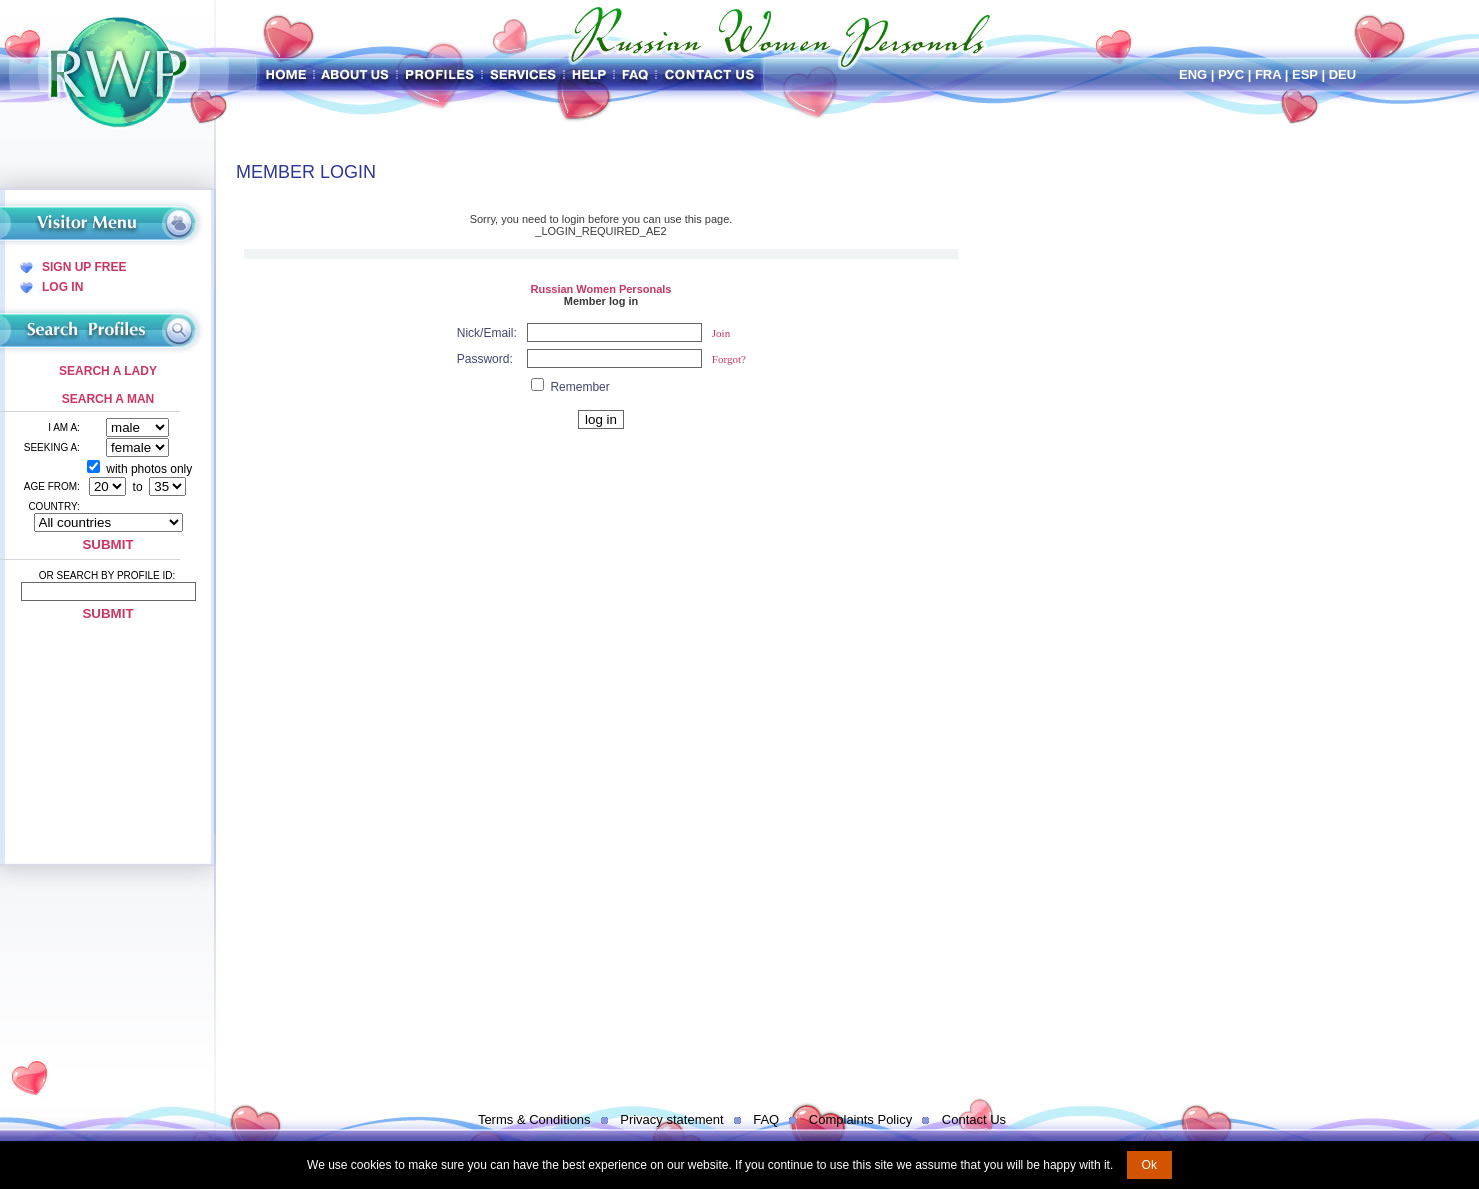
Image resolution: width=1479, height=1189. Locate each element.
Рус (1231, 74)
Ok (1149, 1165)
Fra (1268, 74)
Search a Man (108, 399)
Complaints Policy (860, 1119)
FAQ (766, 1119)
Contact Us (974, 1119)
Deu (1342, 74)
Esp (1305, 74)
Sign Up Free (84, 267)
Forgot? (729, 359)
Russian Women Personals (600, 289)
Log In (62, 287)
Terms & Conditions (534, 1119)
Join (721, 333)
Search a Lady (108, 371)
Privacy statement (671, 1119)
